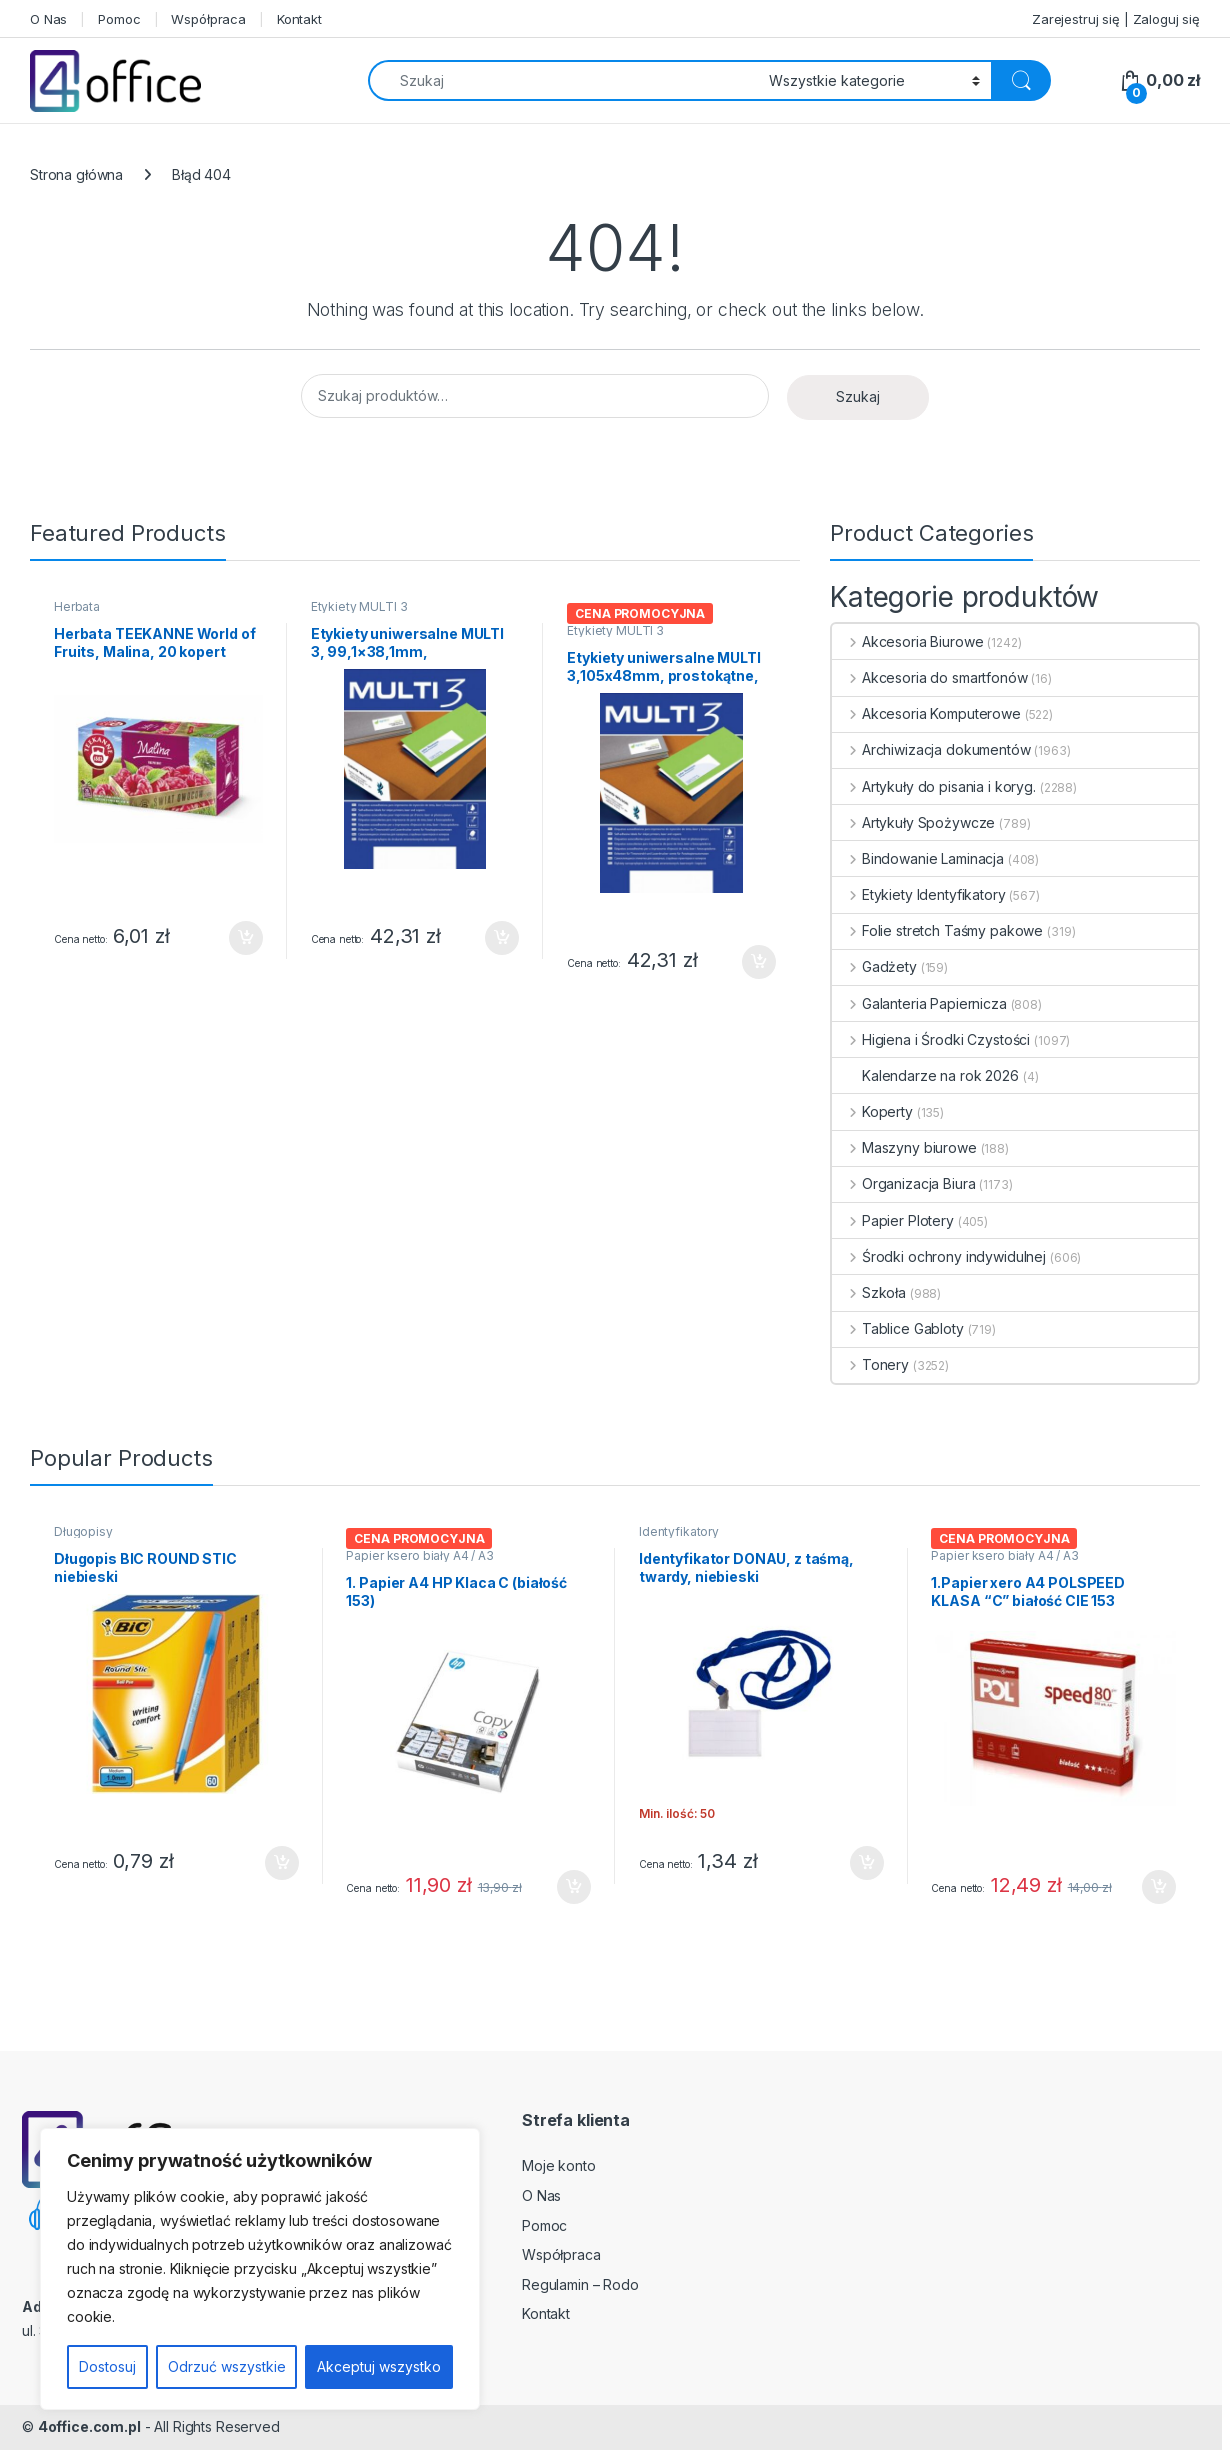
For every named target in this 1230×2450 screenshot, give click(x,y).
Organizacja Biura (903, 1183)
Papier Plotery (893, 1220)
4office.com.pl (89, 2426)
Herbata (77, 606)
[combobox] (563, 80)
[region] (260, 2269)
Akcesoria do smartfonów (930, 677)
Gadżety (874, 966)
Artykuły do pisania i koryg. (934, 786)
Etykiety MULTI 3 (359, 606)
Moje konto (559, 2165)
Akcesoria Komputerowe (926, 713)
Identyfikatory (679, 1531)
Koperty (872, 1111)
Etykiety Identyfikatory (919, 894)
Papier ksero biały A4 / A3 (419, 1555)
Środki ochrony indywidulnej (939, 1256)
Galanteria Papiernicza (919, 1003)
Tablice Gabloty (898, 1328)
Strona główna (76, 174)
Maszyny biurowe (904, 1147)
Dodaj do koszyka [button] (246, 938)
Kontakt (299, 19)
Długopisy (83, 1531)
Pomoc (119, 19)
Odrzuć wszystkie (227, 2366)
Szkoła (869, 1292)
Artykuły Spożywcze (913, 822)
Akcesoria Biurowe (907, 641)
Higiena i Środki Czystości (931, 1039)
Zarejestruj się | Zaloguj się (1116, 19)
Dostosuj (107, 2366)
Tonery (870, 1364)
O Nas (48, 19)
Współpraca (208, 19)
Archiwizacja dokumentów (931, 749)
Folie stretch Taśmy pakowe (937, 930)
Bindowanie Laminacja (918, 858)
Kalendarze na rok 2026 (925, 1075)
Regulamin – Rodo (580, 2284)
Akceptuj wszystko (379, 2366)
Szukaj (858, 396)
